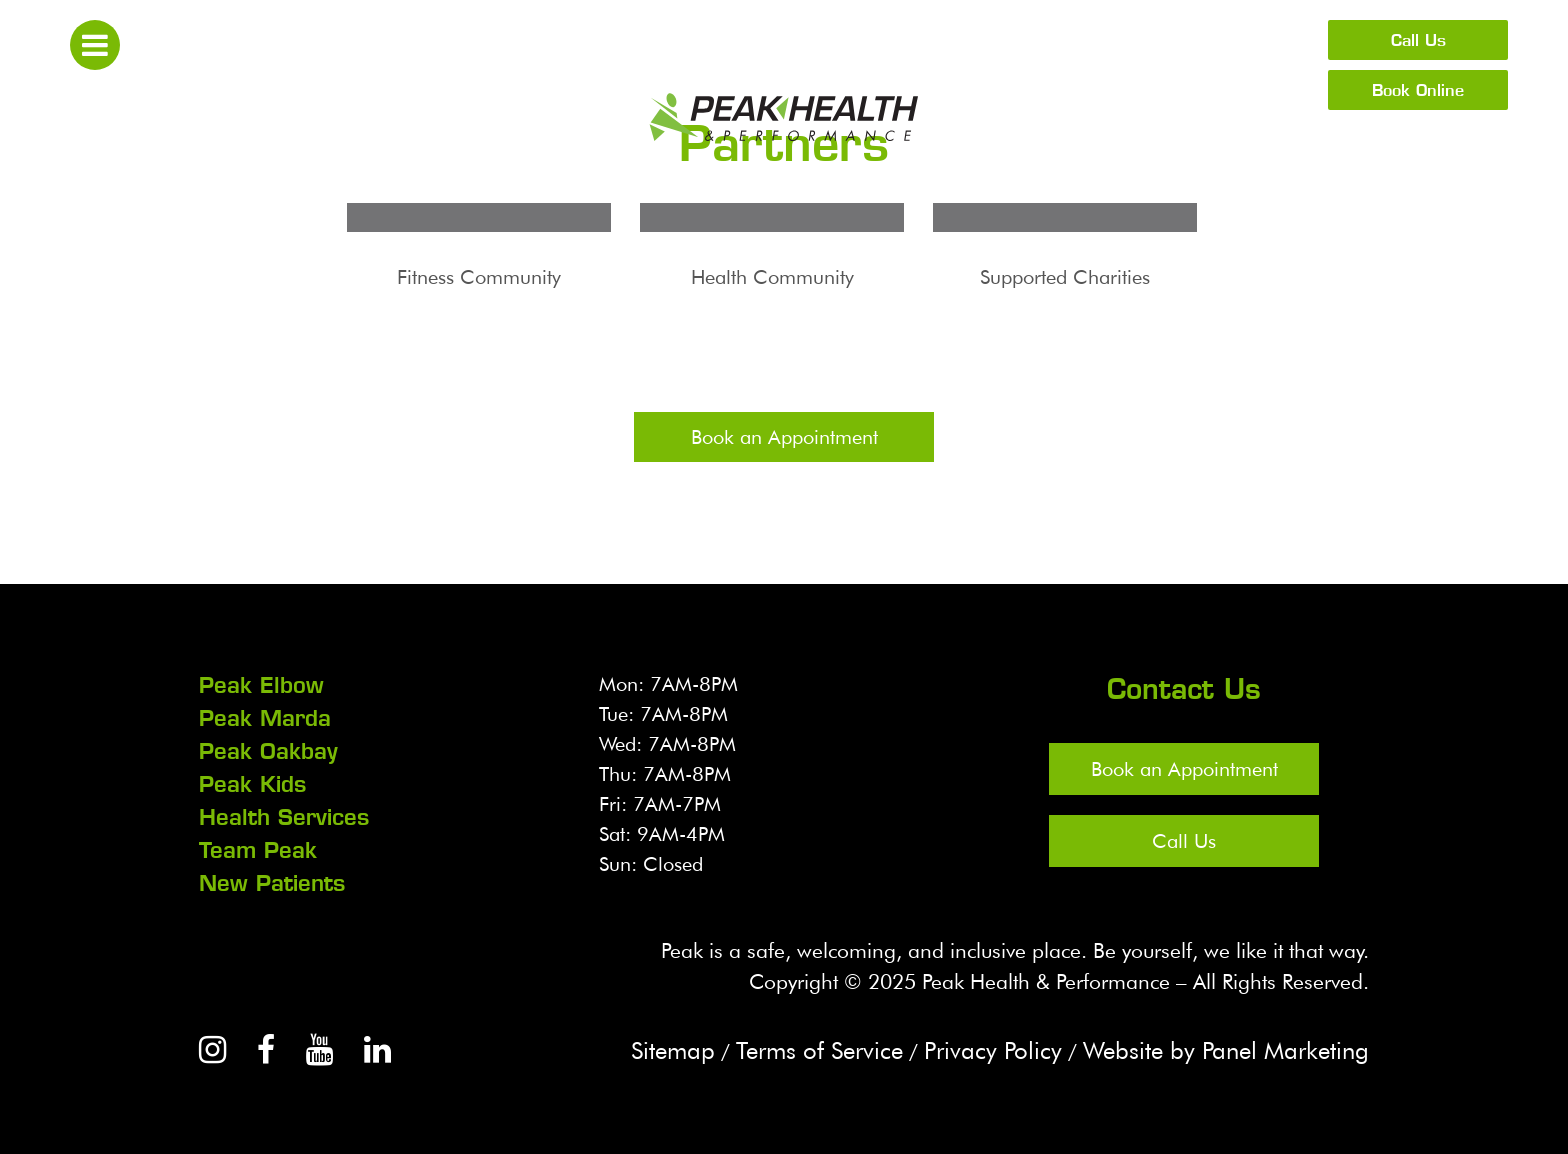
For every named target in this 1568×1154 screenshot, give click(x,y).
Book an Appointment (784, 437)
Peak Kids (252, 784)
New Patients (272, 883)
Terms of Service (819, 1050)
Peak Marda (265, 718)
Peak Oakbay (268, 751)
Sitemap (673, 1050)
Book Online (1418, 90)
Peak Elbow (261, 685)
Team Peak (258, 850)
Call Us (1418, 40)
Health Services (284, 817)
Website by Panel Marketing (1226, 1050)
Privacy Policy (993, 1050)
